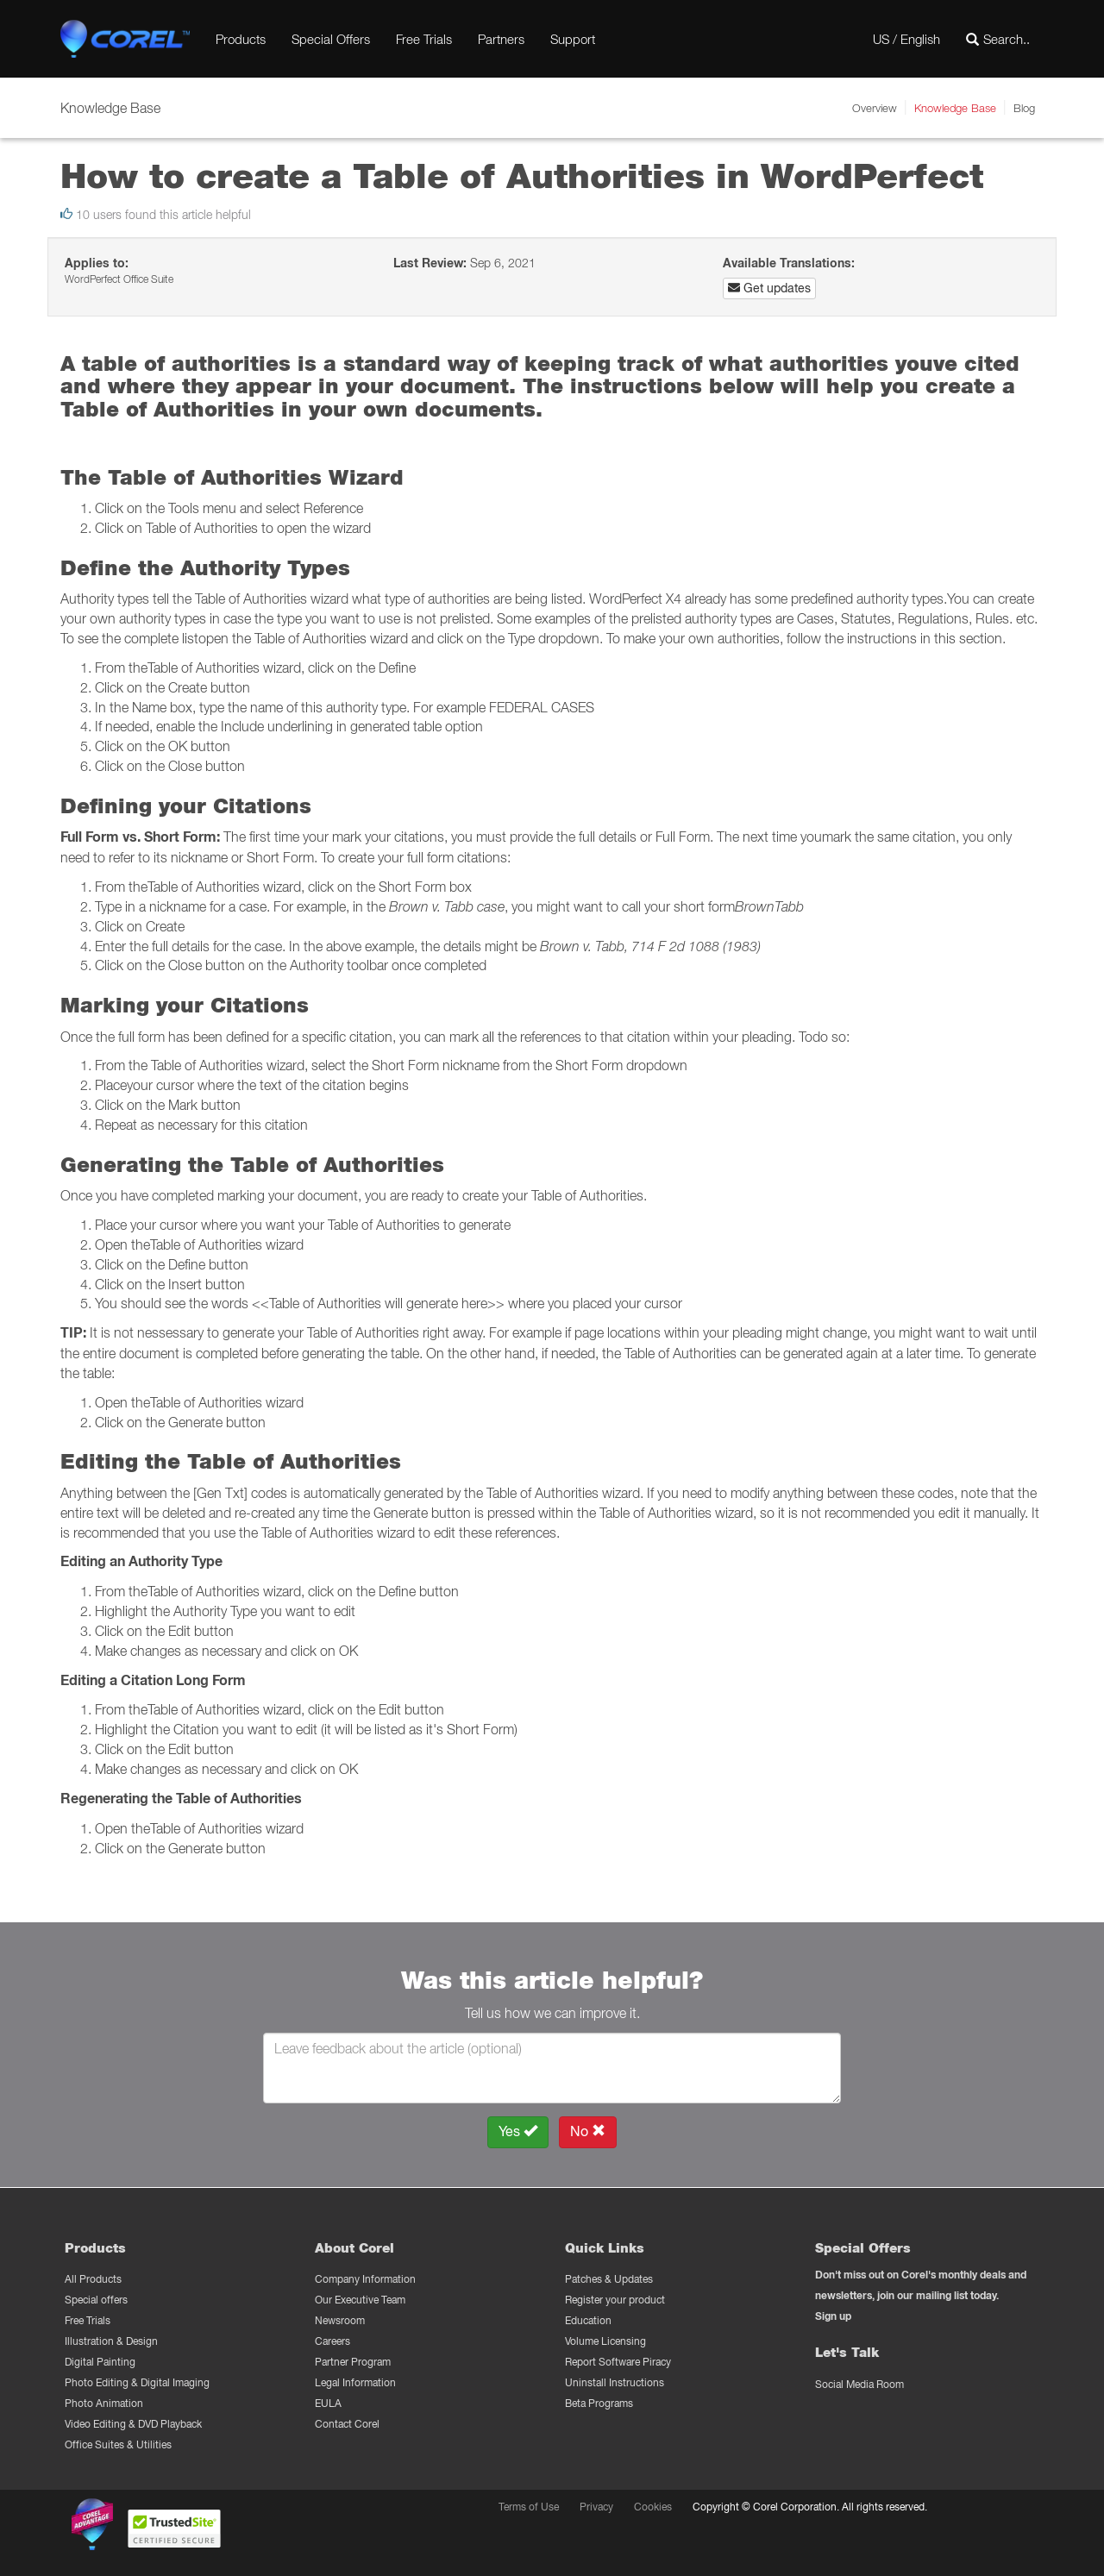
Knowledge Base (955, 108)
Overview (874, 108)
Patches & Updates (609, 2278)
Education (588, 2320)
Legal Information (355, 2382)
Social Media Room (859, 2384)
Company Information (365, 2278)
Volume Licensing (605, 2341)
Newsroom (340, 2320)
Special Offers (331, 39)
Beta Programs (599, 2403)
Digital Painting (100, 2361)
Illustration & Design (111, 2341)
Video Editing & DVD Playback (133, 2423)
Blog (1024, 108)
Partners (501, 39)
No (587, 2131)
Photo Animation (104, 2403)
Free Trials (424, 39)
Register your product (615, 2299)
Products (241, 39)
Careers (332, 2341)
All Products (93, 2278)
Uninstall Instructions (614, 2382)
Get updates (769, 288)
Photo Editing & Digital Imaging (137, 2382)
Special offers (96, 2299)
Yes (518, 2131)
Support (572, 39)
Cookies (653, 2506)
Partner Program (353, 2361)
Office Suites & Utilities (118, 2444)
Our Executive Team (360, 2299)
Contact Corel (347, 2423)
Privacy (596, 2506)
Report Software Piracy (618, 2361)
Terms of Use (529, 2506)
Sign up (833, 2316)
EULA (328, 2403)
